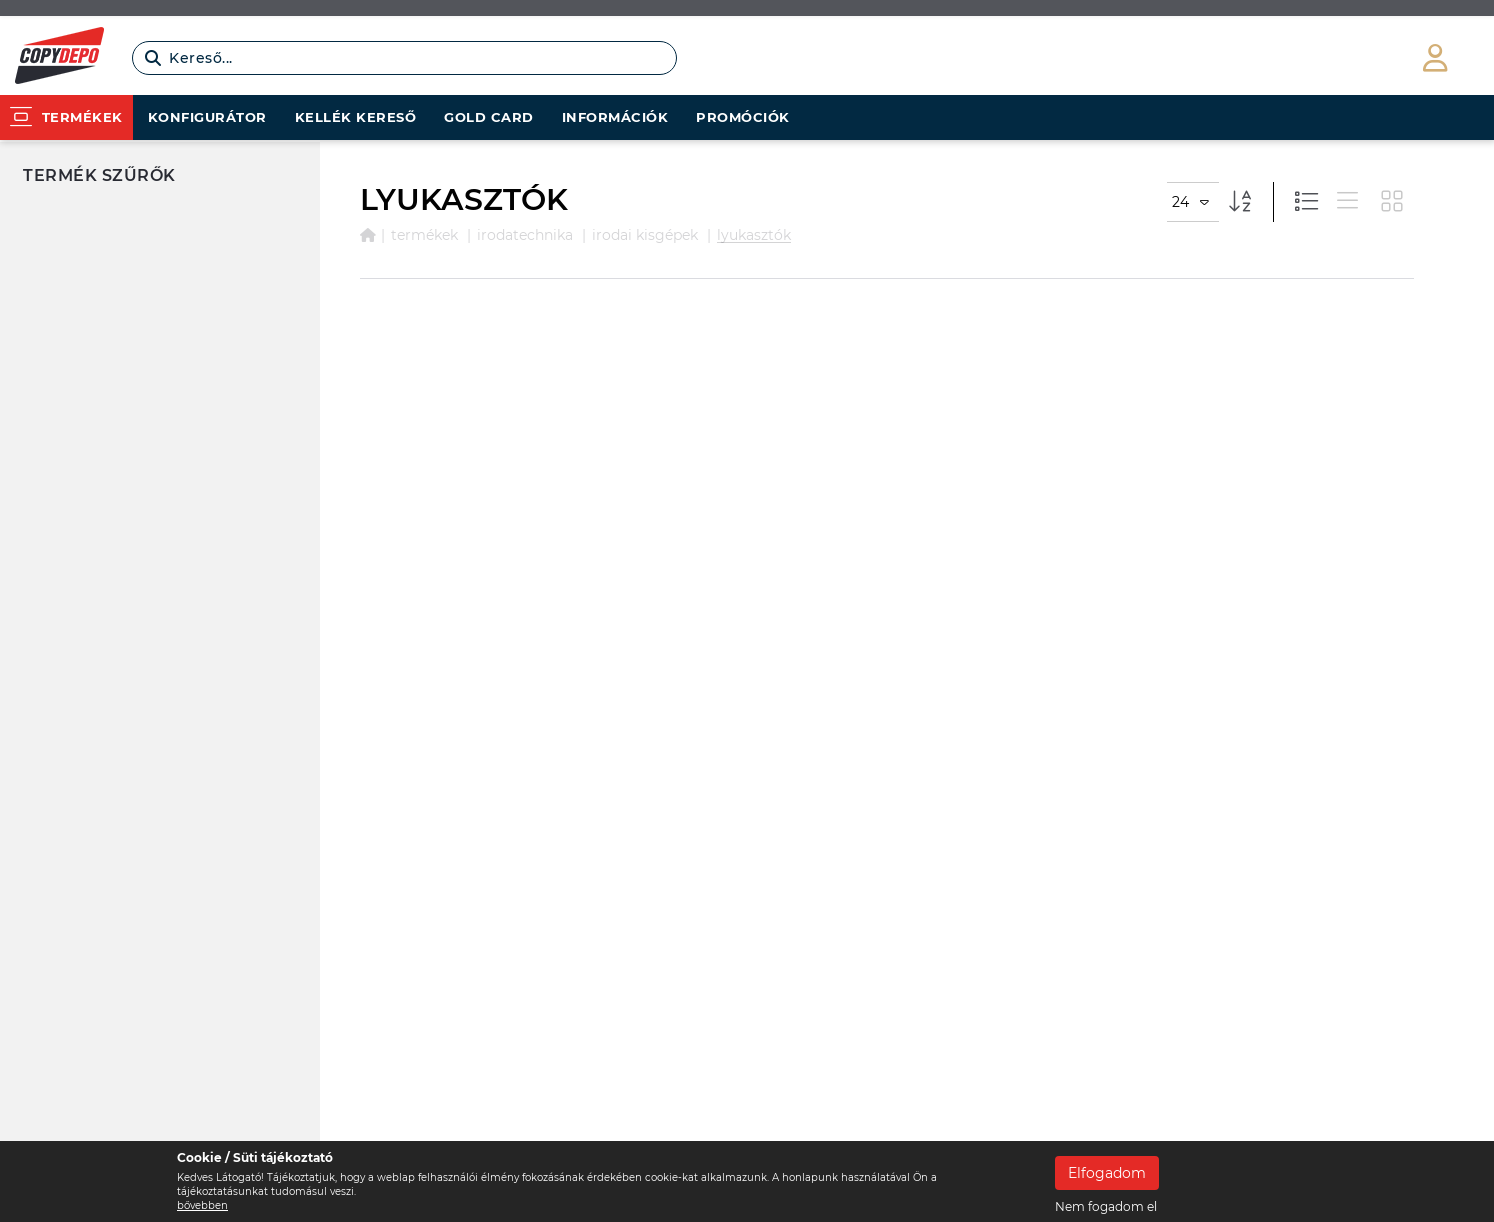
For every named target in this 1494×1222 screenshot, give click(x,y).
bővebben (202, 1205)
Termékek (424, 235)
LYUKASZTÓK (754, 235)
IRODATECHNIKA (525, 235)
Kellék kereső (356, 117)
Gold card (489, 117)
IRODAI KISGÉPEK (645, 235)
